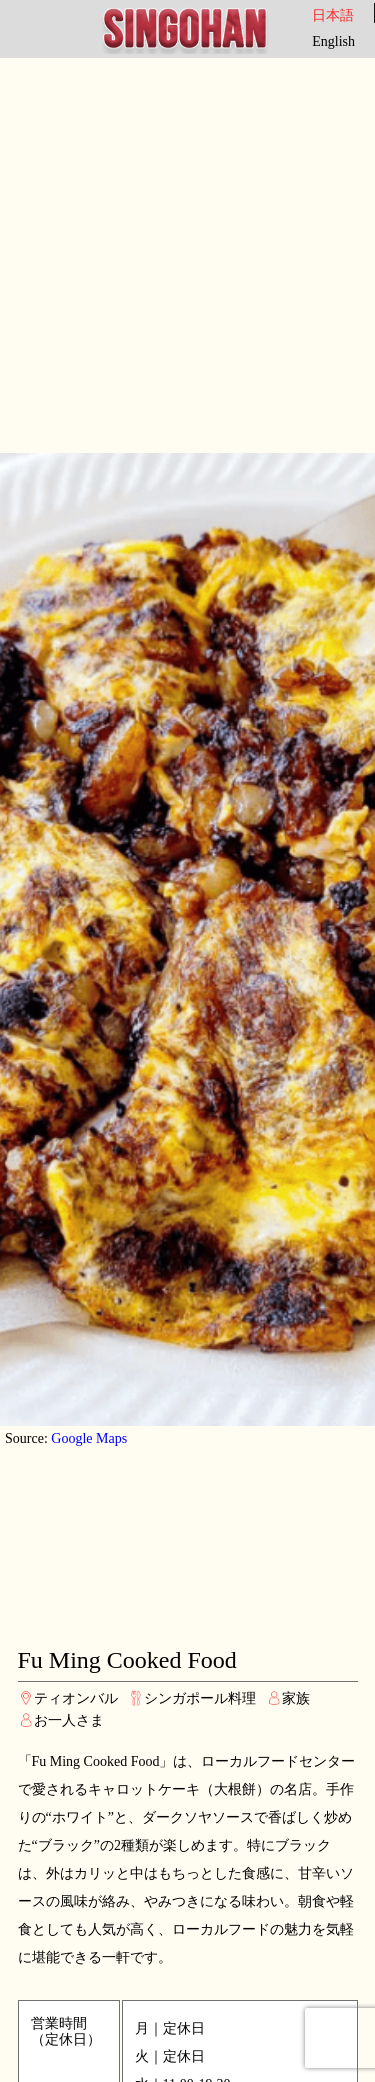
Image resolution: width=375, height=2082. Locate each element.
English (333, 41)
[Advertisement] (187, 255)
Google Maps (89, 1438)
